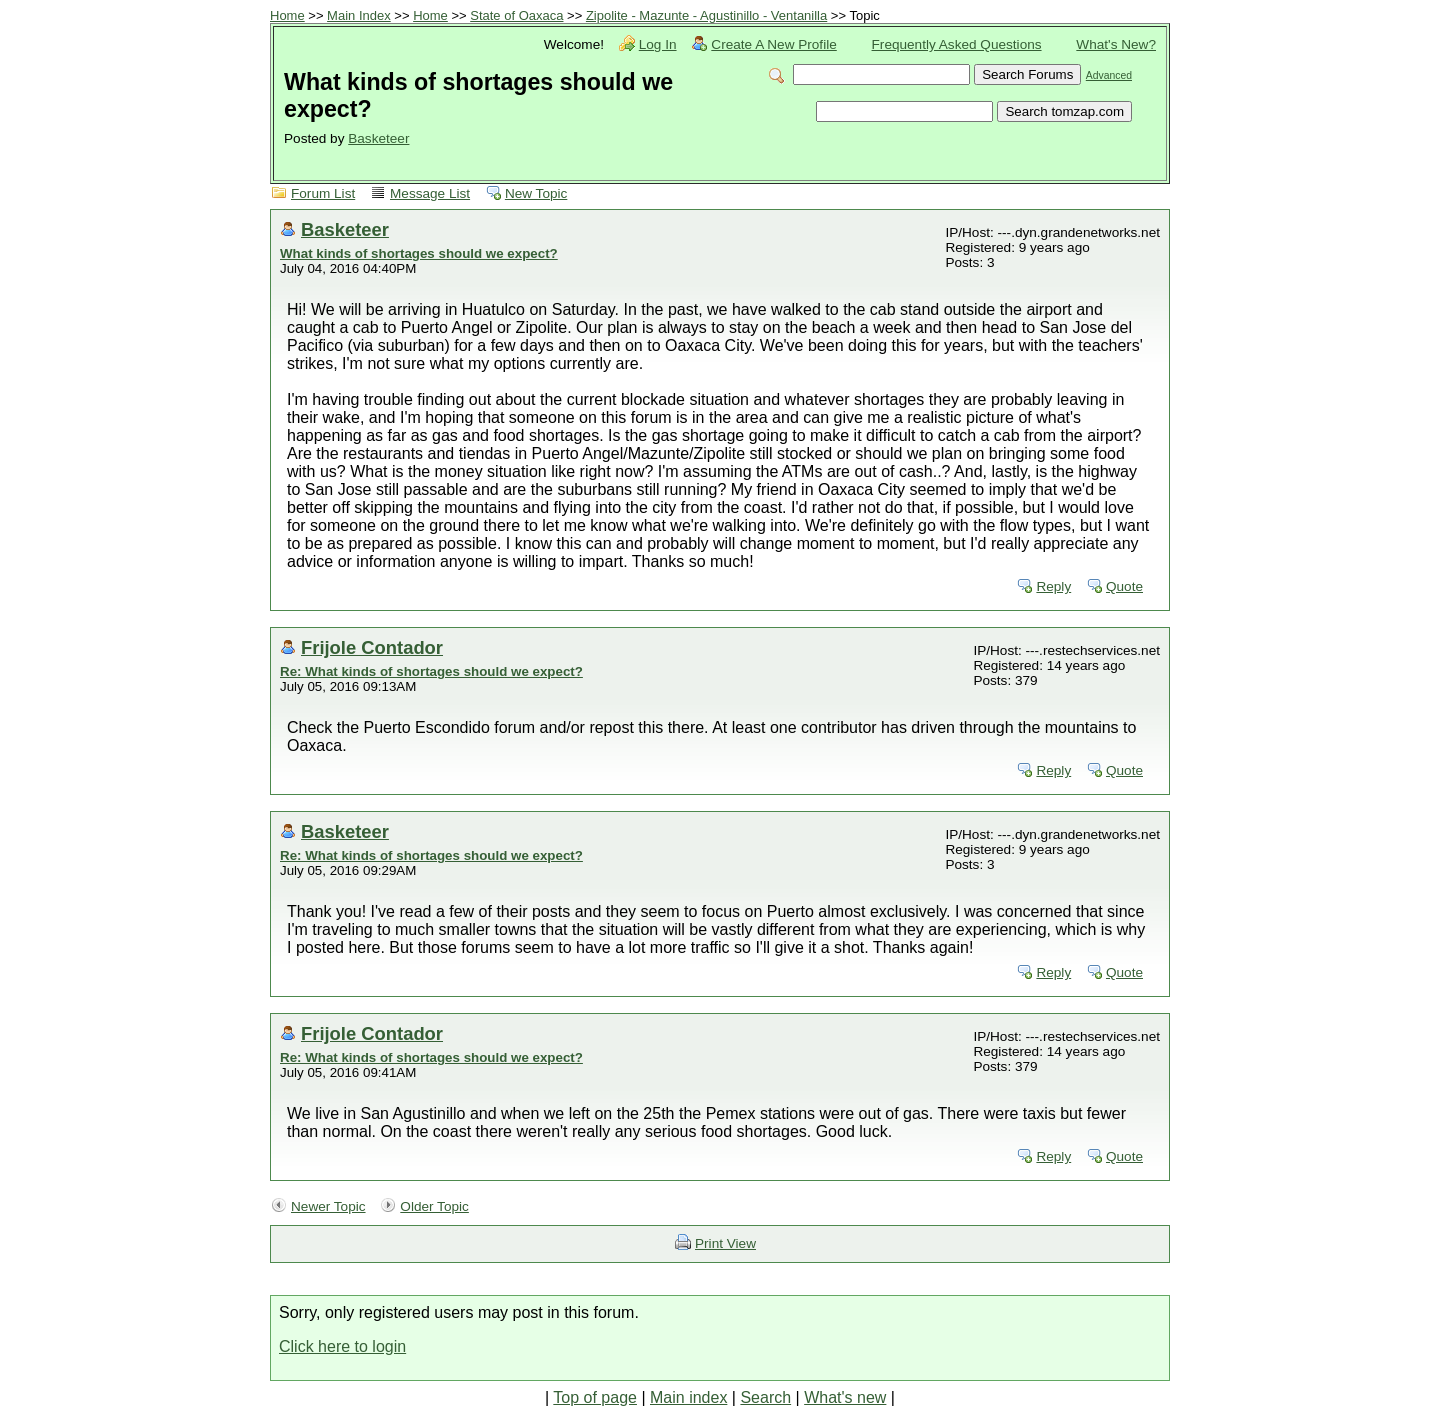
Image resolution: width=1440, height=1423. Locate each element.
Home (287, 15)
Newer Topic (328, 1206)
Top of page (595, 1397)
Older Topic (434, 1206)
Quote (1124, 586)
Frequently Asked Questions (957, 44)
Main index (688, 1397)
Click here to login (342, 1346)
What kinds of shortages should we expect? (419, 253)
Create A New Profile (773, 44)
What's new (845, 1397)
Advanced (1109, 75)
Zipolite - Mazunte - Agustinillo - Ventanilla (706, 15)
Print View (725, 1243)
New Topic (536, 193)
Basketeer (378, 138)
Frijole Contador (372, 647)
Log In (658, 44)
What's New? (1116, 44)
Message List (430, 193)
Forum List (323, 193)
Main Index (359, 15)
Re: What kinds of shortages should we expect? (431, 671)
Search (765, 1397)
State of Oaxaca (516, 15)
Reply (1053, 586)
